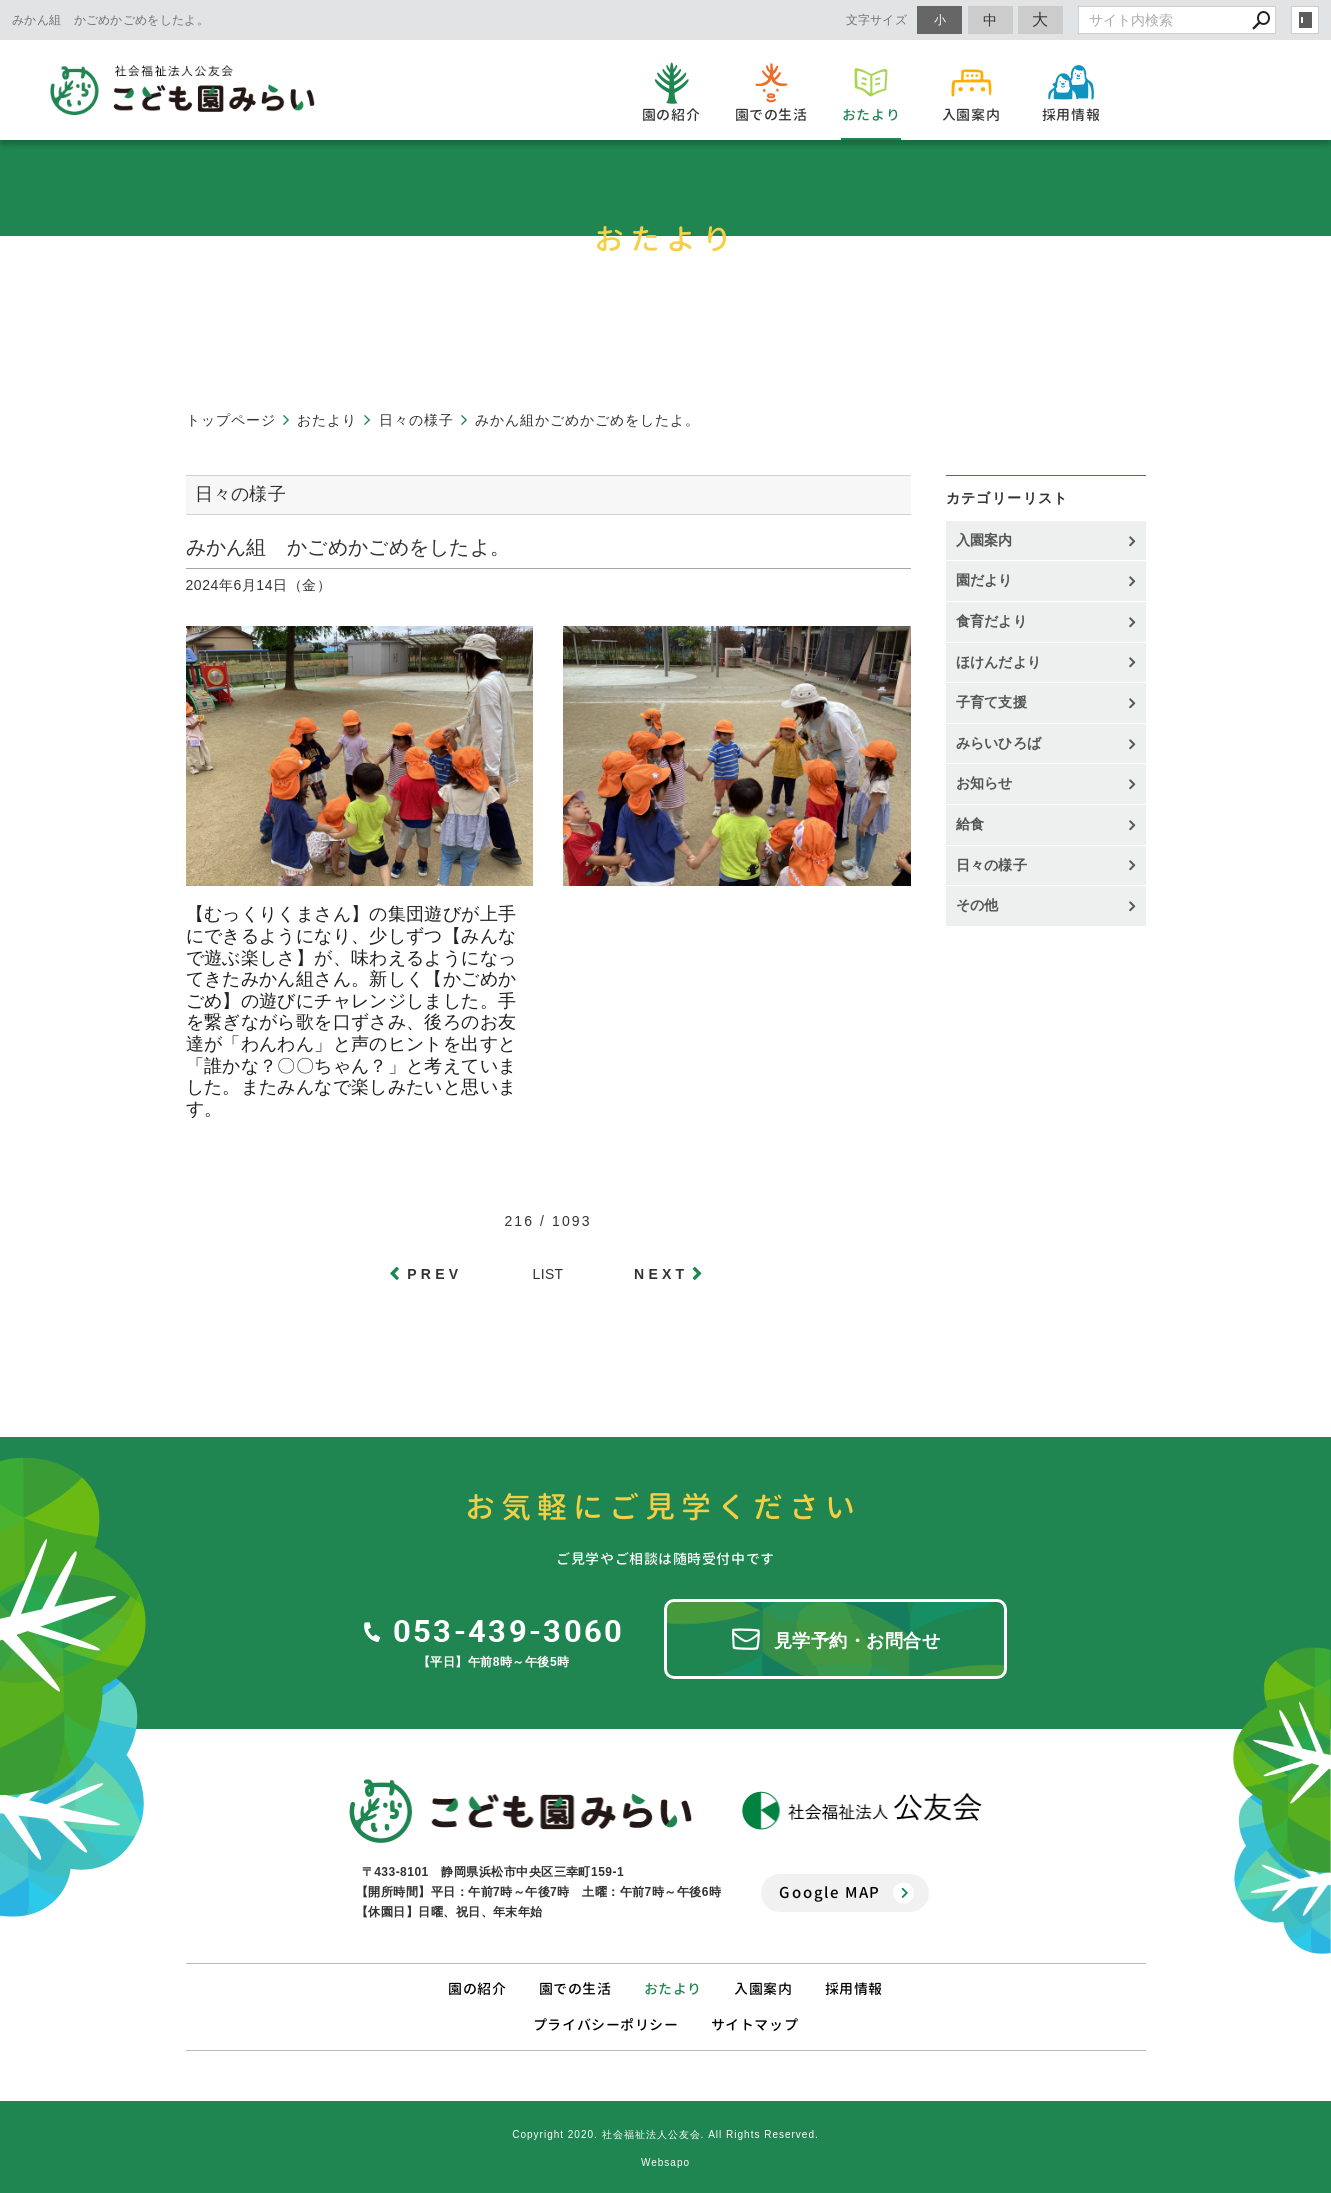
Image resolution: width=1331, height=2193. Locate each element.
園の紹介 (477, 1988)
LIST (548, 1274)
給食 (970, 824)
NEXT (661, 1274)
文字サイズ (877, 19)
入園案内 (984, 540)
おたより (673, 1988)
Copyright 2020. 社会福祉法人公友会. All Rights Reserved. (665, 2134)
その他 (984, 905)
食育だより (992, 621)
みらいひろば (999, 743)
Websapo (665, 2162)
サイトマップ (754, 2024)
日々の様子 (992, 865)
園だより (984, 580)
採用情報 (854, 1988)
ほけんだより (999, 662)
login (1305, 20)
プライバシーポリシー (606, 2024)
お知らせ (984, 783)
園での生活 (575, 1988)
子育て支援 (992, 702)
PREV (434, 1274)
